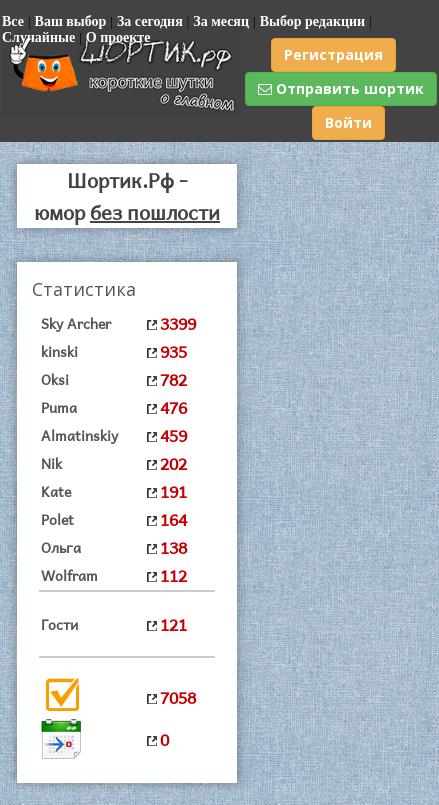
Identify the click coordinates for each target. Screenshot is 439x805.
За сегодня (150, 21)
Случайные (38, 37)
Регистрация (333, 54)
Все (13, 21)
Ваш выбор (71, 21)
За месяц (221, 21)
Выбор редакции (313, 21)
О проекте (118, 37)
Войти (348, 122)
